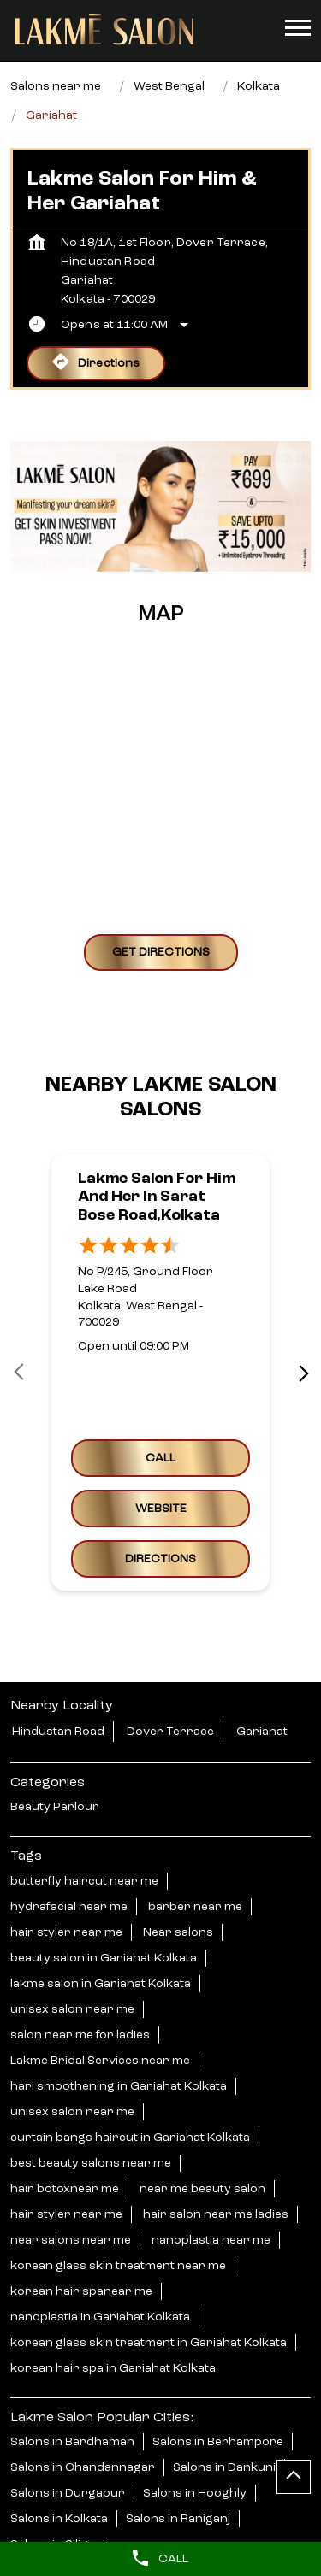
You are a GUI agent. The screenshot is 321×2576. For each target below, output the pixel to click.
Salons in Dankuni (224, 2467)
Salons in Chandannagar (82, 2467)
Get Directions (161, 952)
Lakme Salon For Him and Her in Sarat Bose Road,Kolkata (156, 1197)
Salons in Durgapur (67, 2493)
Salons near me (55, 86)
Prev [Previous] (20, 1372)
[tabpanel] (160, 506)
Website (161, 1508)
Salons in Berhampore (217, 2442)
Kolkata (258, 86)
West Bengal (169, 86)
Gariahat (262, 1732)
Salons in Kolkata (59, 2519)
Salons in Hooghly (195, 2493)
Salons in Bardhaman (72, 2442)
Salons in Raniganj (178, 2519)
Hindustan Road (58, 1732)
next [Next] (300, 1372)
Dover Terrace (170, 1732)
